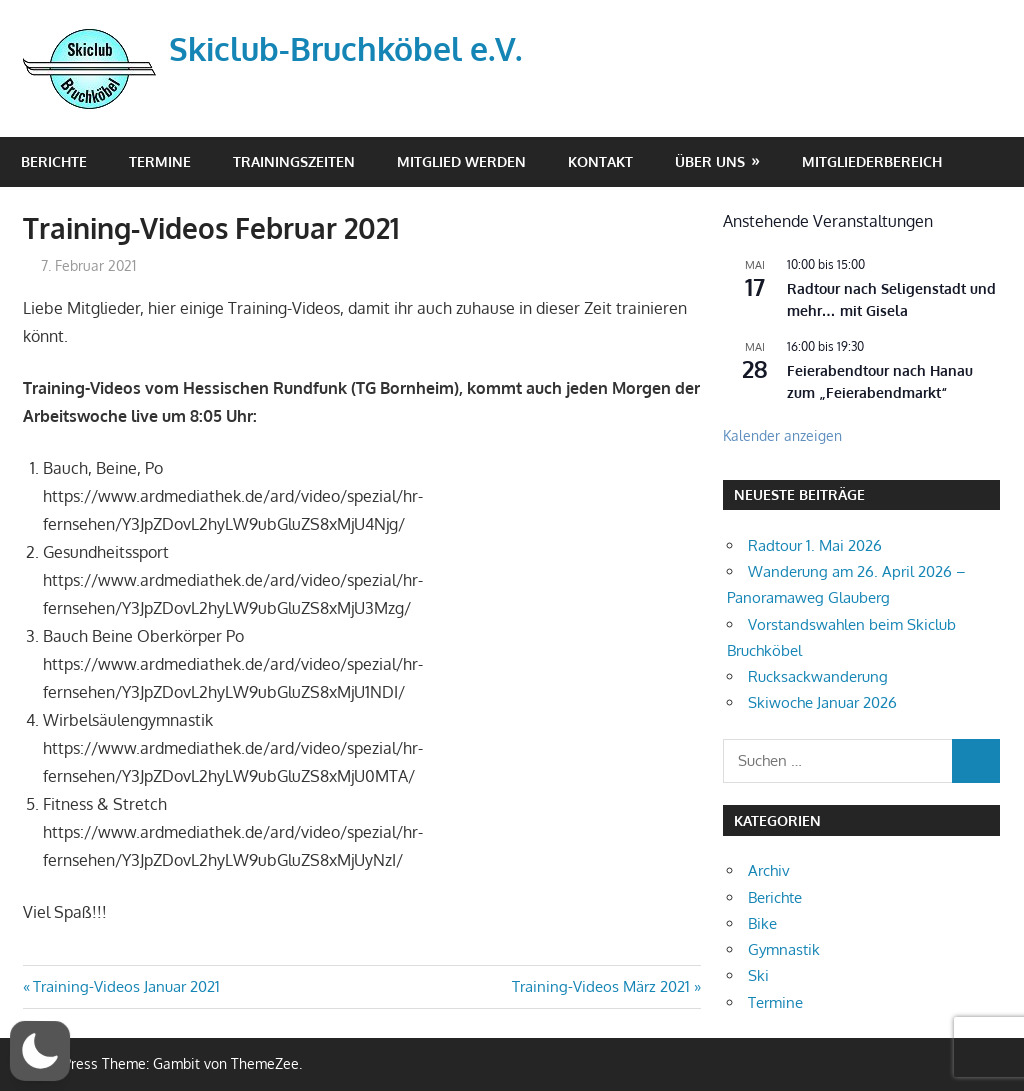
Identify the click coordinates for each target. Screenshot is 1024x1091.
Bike (762, 923)
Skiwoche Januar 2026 (822, 702)
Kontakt (600, 161)
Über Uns (710, 161)
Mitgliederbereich (872, 161)
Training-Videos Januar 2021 (126, 986)
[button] (40, 1051)
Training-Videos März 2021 (601, 986)
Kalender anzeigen (782, 435)
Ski (758, 975)
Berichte (54, 161)
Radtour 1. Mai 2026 (815, 545)
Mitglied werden (461, 161)
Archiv (769, 870)
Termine (160, 161)
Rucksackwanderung (818, 676)
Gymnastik (784, 949)
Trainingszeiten (294, 161)
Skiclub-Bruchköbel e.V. (345, 48)
